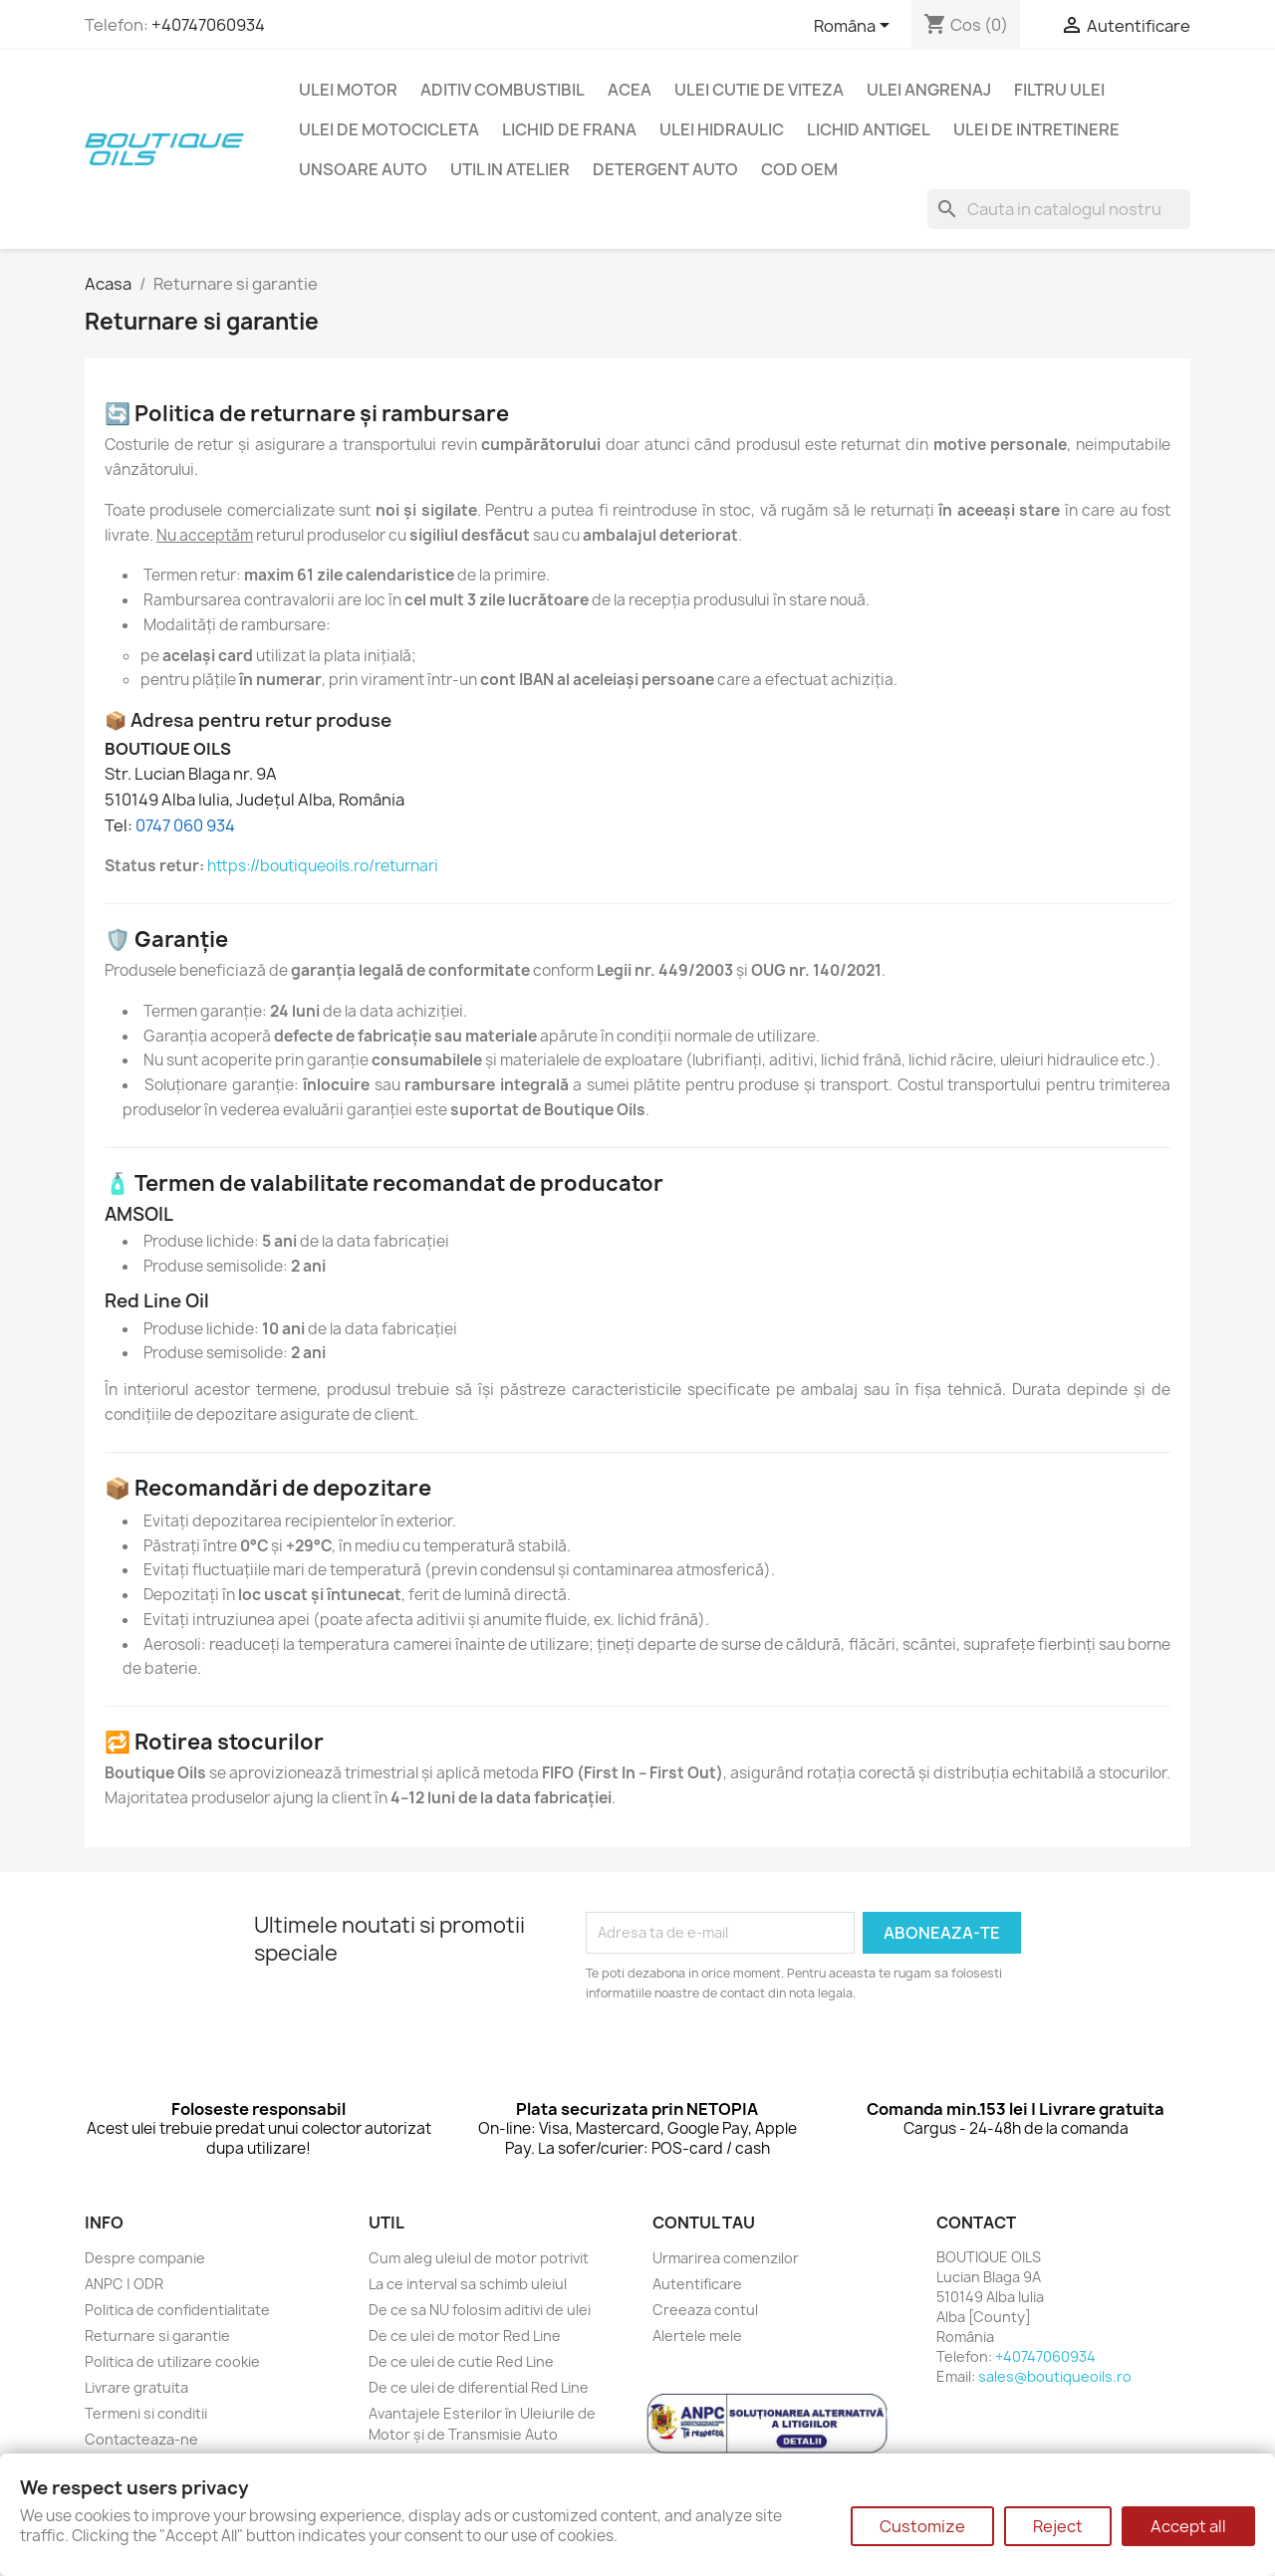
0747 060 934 (185, 825)
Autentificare (697, 2283)
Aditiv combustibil (502, 90)
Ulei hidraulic (721, 129)
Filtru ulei (1059, 90)
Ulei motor (348, 90)
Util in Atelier (510, 169)
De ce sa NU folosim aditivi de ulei (480, 2309)
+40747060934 (208, 25)
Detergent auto (665, 169)
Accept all (1188, 2526)
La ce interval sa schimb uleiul (468, 2283)
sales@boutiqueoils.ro (1055, 2376)
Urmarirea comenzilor (725, 2257)
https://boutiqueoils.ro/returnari (322, 865)
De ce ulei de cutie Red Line (461, 2361)
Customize (922, 2526)
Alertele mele (697, 2335)
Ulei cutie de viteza (759, 90)
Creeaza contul (705, 2309)
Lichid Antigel (868, 129)
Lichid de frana (569, 129)
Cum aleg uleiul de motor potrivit (479, 2257)
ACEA (629, 90)
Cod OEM (799, 169)
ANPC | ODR (124, 2283)
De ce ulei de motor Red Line (465, 2335)
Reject (1058, 2526)
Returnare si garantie (157, 2335)
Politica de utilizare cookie (172, 2361)
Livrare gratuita (136, 2387)
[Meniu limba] (855, 27)
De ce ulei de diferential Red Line (479, 2387)
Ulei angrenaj (929, 90)
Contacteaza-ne (141, 2439)
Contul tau (703, 2222)
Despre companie (145, 2257)
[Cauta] (1058, 209)
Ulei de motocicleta (389, 129)
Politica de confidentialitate (177, 2309)
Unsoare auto (363, 169)
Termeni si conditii (146, 2413)
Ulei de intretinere (1036, 129)
